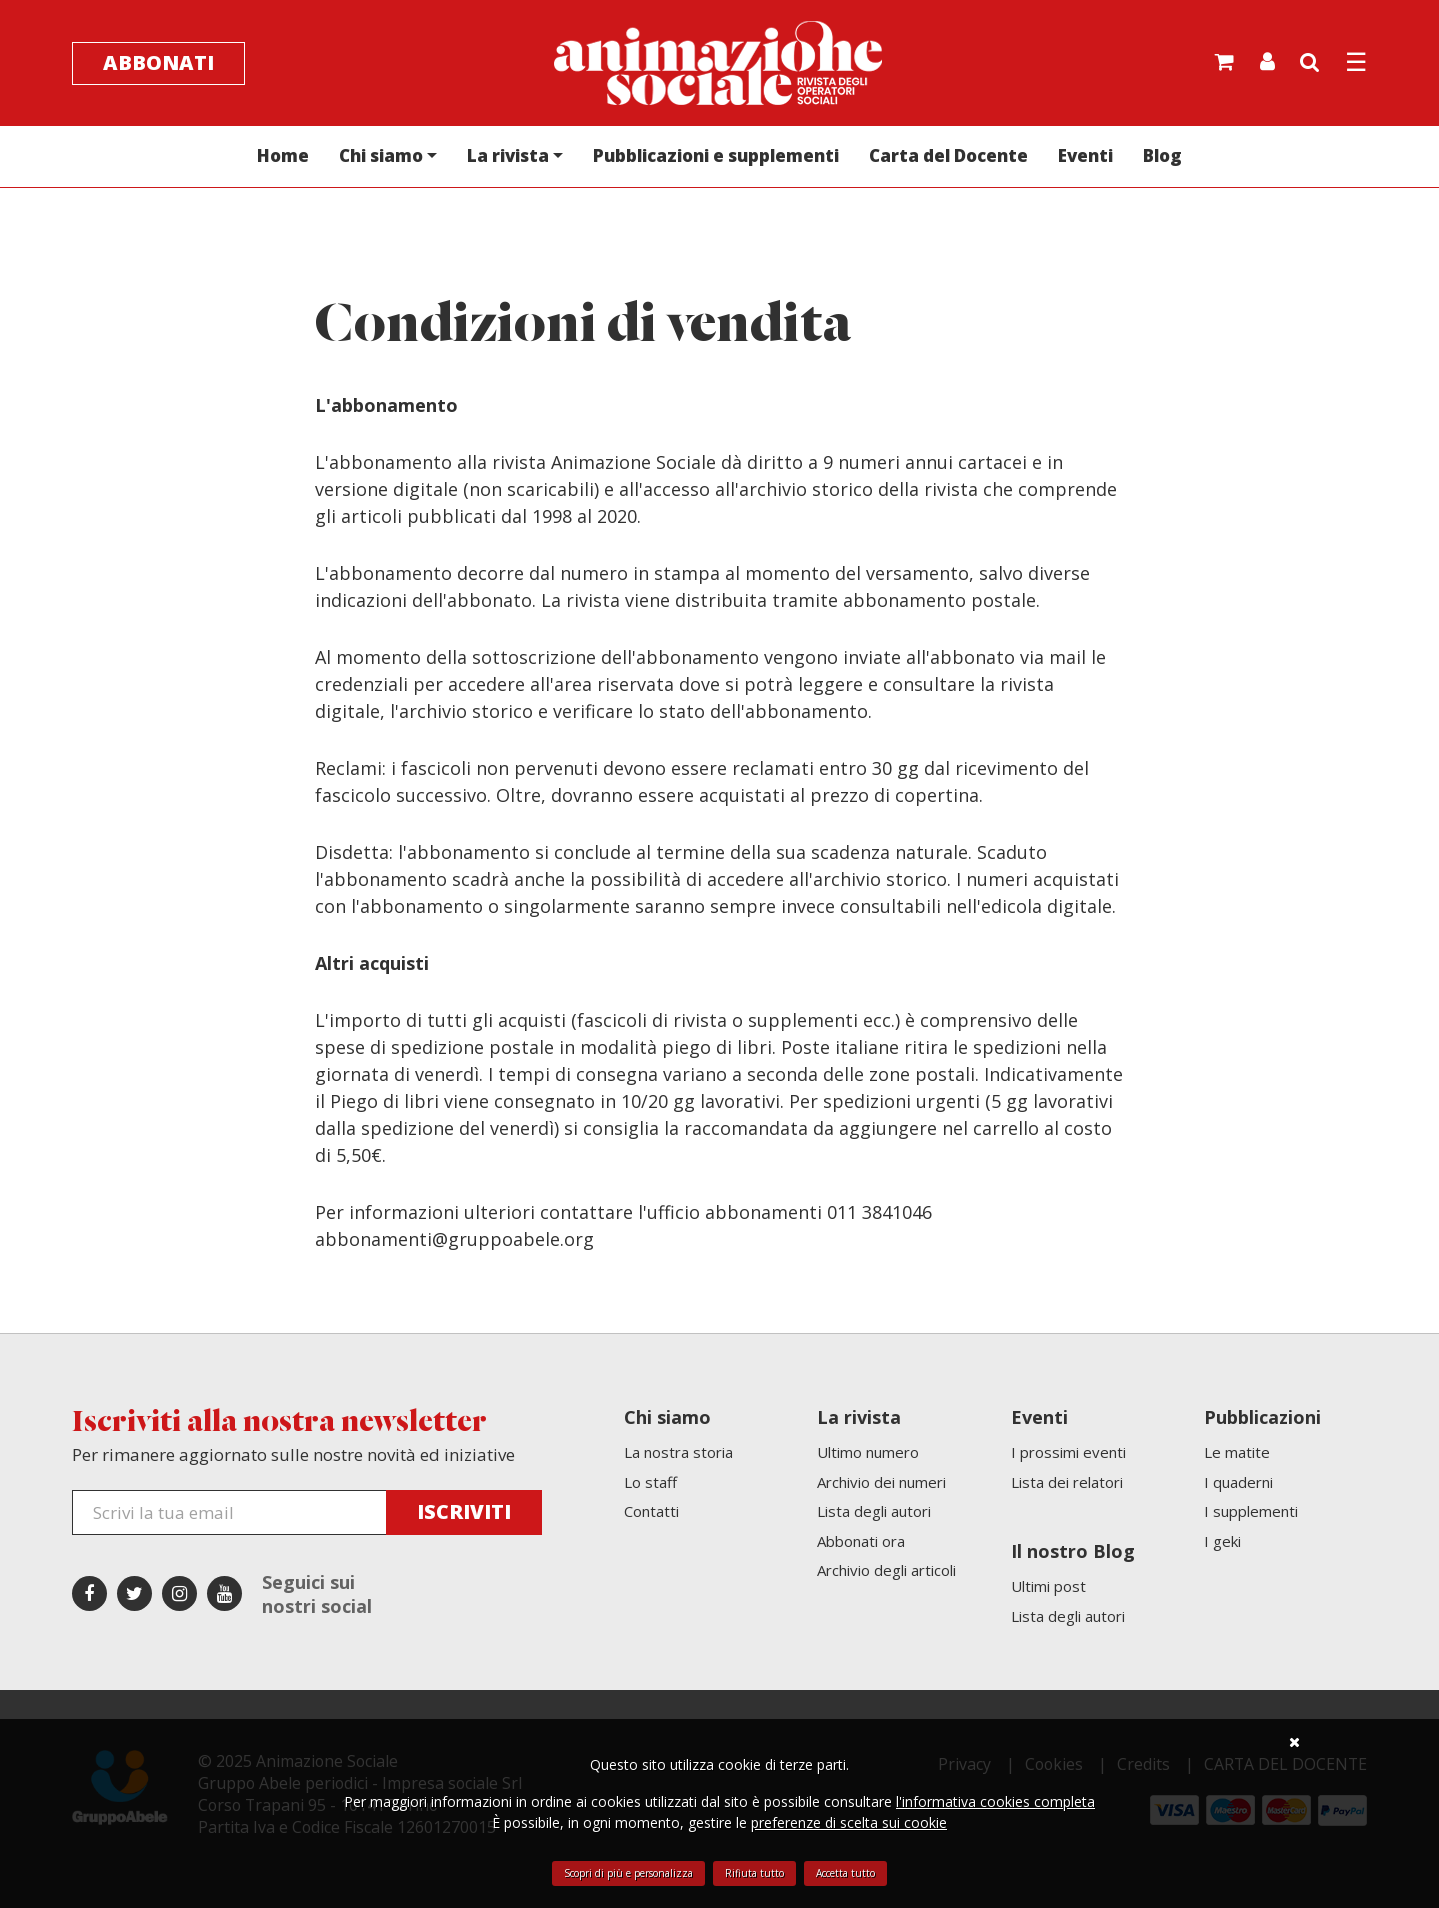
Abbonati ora (861, 1541)
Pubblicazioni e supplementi (716, 155)
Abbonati (158, 62)
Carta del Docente (948, 155)
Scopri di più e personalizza (628, 1873)
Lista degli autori (874, 1511)
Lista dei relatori (1067, 1482)
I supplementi (1251, 1511)
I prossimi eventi (1068, 1452)
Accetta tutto (845, 1873)
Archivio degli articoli (886, 1570)
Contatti (651, 1511)
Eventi (1085, 155)
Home (283, 155)
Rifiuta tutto (754, 1873)
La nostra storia (678, 1452)
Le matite (1237, 1452)
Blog (1162, 155)
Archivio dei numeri (881, 1482)
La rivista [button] (508, 155)
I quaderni (1238, 1482)
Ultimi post (1048, 1586)
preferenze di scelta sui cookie (849, 1822)
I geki (1222, 1541)
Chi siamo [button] (381, 155)
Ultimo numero (868, 1452)
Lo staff (650, 1482)
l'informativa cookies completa (995, 1801)
